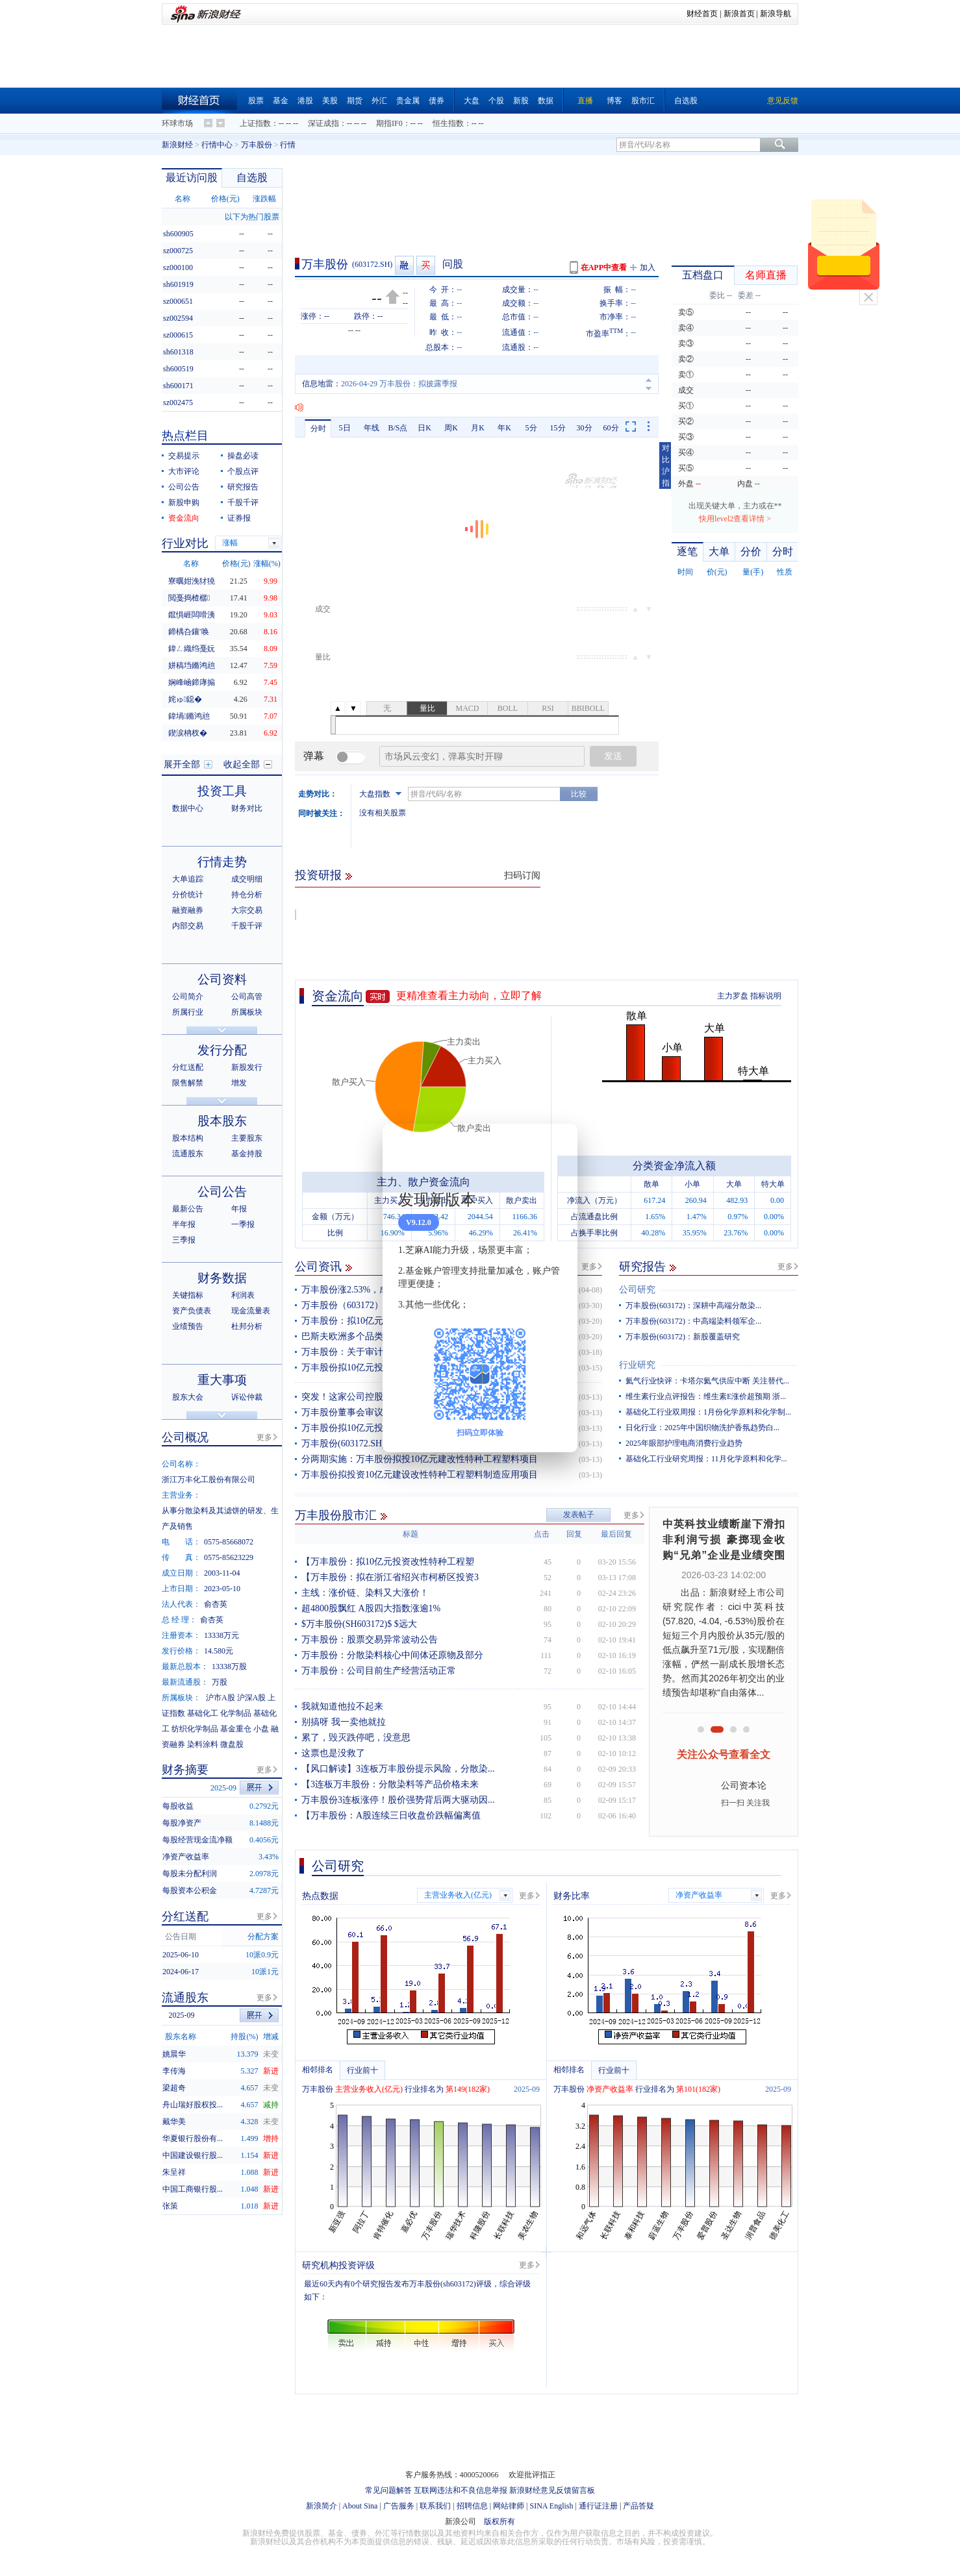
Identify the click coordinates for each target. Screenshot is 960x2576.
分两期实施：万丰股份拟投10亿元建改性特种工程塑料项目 (419, 1459)
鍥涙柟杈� (187, 732)
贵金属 (408, 100)
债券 (436, 100)
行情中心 (217, 144)
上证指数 (255, 123)
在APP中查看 (604, 267)
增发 (239, 1082)
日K (424, 427)
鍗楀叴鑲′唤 (188, 631)
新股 (521, 100)
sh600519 (178, 368)
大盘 (471, 100)
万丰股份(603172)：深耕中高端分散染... (693, 1305)
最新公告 (187, 1208)
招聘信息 (472, 2505)
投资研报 (318, 875)
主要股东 (246, 1138)
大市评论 (183, 471)
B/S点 (397, 427)
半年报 (184, 1224)
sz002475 (178, 402)
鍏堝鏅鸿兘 (189, 716)
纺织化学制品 (194, 1728)
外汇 (379, 100)
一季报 (243, 1224)
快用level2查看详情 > (735, 518)
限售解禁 (187, 1082)
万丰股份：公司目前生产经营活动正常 (378, 1671)
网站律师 (508, 2505)
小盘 (261, 1728)
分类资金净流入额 (674, 1165)
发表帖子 (578, 1514)
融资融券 (187, 910)
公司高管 (246, 996)
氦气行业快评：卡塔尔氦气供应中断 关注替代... (707, 1380)
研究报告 (642, 1266)
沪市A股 (220, 1697)
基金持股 (246, 1153)
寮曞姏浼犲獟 (191, 581)
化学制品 (235, 1713)
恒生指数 (448, 123)
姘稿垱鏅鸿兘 (191, 665)
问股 (452, 263)
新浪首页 (739, 13)
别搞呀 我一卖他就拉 (343, 1722)
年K (504, 427)
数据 (545, 100)
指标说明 (765, 995)
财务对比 (246, 808)
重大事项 (222, 1380)
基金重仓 (235, 1728)
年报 (239, 1208)
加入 (647, 267)
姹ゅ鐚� (185, 699)
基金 (280, 100)
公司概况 (185, 1437)
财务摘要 (185, 1769)
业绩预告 (187, 1326)
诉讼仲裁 (246, 1397)
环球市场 (177, 123)
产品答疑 (638, 2505)
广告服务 (398, 2505)
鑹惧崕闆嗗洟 (191, 614)
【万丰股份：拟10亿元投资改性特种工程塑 (387, 1562)
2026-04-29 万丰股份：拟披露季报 (399, 383)
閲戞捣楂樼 (189, 597)
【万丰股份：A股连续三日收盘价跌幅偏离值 (391, 1815)
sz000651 (178, 301)
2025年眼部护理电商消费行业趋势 (683, 1443)
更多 (589, 1266)
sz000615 (178, 335)
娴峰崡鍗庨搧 (191, 682)
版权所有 (499, 2521)
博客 (614, 100)
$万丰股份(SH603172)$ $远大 (359, 1624)
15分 (558, 427)
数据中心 (187, 808)
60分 (611, 427)
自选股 (686, 100)
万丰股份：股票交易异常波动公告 (369, 1639)
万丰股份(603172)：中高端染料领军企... (693, 1321)
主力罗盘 (732, 995)
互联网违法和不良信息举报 (460, 2490)
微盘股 (232, 1744)
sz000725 (178, 250)
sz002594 (178, 318)
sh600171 (178, 385)
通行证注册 (598, 2505)
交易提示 (183, 455)
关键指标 (187, 1295)
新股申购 (183, 502)
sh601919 (178, 284)
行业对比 (185, 543)
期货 (354, 100)
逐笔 (687, 551)
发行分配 (222, 1050)
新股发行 (246, 1067)
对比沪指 (666, 465)
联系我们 (435, 2505)
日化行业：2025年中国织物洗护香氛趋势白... (702, 1427)
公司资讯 (318, 1266)
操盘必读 (243, 455)
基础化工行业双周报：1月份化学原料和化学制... (708, 1412)
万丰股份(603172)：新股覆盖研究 (682, 1336)
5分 (531, 427)
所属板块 (246, 1012)
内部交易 (187, 925)
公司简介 (187, 996)
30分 (584, 427)
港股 (305, 100)
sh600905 (178, 233)
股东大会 (187, 1397)
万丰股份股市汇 (336, 1515)
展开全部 (182, 764)
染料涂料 (202, 1744)
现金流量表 (250, 1310)
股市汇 (643, 100)
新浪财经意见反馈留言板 (552, 2490)
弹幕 (313, 756)
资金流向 (338, 996)
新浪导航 (775, 13)
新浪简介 (321, 2505)
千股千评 (243, 502)
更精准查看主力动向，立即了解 (469, 995)
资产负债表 (191, 1310)
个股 (496, 100)
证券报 (239, 518)
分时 (318, 428)
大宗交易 (246, 910)
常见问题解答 (388, 2490)
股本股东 (222, 1121)
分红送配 (187, 1067)
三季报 (184, 1240)
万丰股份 (256, 144)
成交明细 (246, 879)
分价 (750, 551)
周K (451, 427)
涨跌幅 (264, 198)
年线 (371, 427)
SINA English (551, 2505)
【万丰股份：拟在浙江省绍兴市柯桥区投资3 (390, 1577)
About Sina (359, 2505)
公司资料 (222, 979)
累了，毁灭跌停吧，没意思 (356, 1737)
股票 (256, 100)
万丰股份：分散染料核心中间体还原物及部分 (392, 1655)
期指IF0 (389, 123)
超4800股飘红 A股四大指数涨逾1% (370, 1608)
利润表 (243, 1295)
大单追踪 (187, 879)
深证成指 (323, 123)
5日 (345, 427)
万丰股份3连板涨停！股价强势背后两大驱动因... (398, 1800)
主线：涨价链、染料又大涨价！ (365, 1593)
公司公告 (183, 486)
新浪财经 (177, 144)
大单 (719, 551)
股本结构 (187, 1138)
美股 (330, 100)
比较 (579, 794)
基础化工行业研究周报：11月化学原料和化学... (706, 1458)
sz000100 (178, 267)
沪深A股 (251, 1697)
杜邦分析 (246, 1326)
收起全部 (241, 764)
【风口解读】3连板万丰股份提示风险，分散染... (398, 1769)
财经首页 (702, 13)
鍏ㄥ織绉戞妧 (191, 648)
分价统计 (187, 894)
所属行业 (187, 1012)
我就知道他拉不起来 (342, 1706)
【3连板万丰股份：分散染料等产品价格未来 (390, 1784)
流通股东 (187, 1153)
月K (478, 427)
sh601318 (178, 351)
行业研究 (637, 1365)
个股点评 (243, 471)
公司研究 (637, 1289)
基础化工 (202, 1713)
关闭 (868, 297)
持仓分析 (246, 894)
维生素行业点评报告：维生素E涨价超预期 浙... (705, 1396)
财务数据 (222, 1278)
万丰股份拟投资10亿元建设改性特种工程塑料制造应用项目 (419, 1475)
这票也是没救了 (333, 1753)
